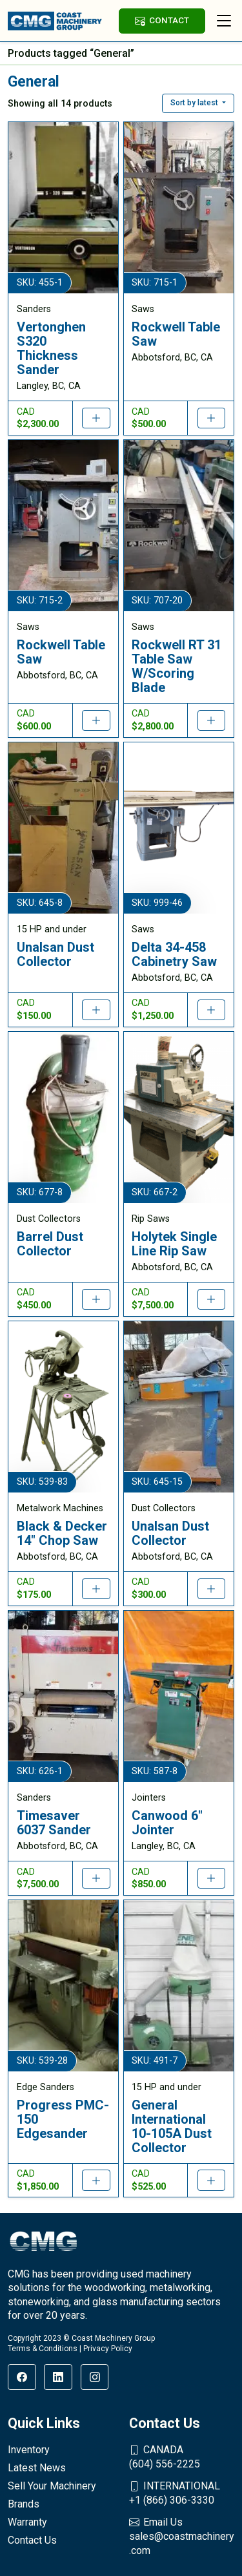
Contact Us (32, 2540)
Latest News (37, 2468)
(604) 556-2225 (182, 2456)
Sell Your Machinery (52, 2486)
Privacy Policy (107, 2348)
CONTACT (162, 20)
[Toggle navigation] (224, 20)
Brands (23, 2504)
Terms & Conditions (42, 2348)
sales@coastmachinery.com (182, 2535)
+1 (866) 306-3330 (182, 2492)
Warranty (27, 2522)
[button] (198, 103)
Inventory (29, 2450)
